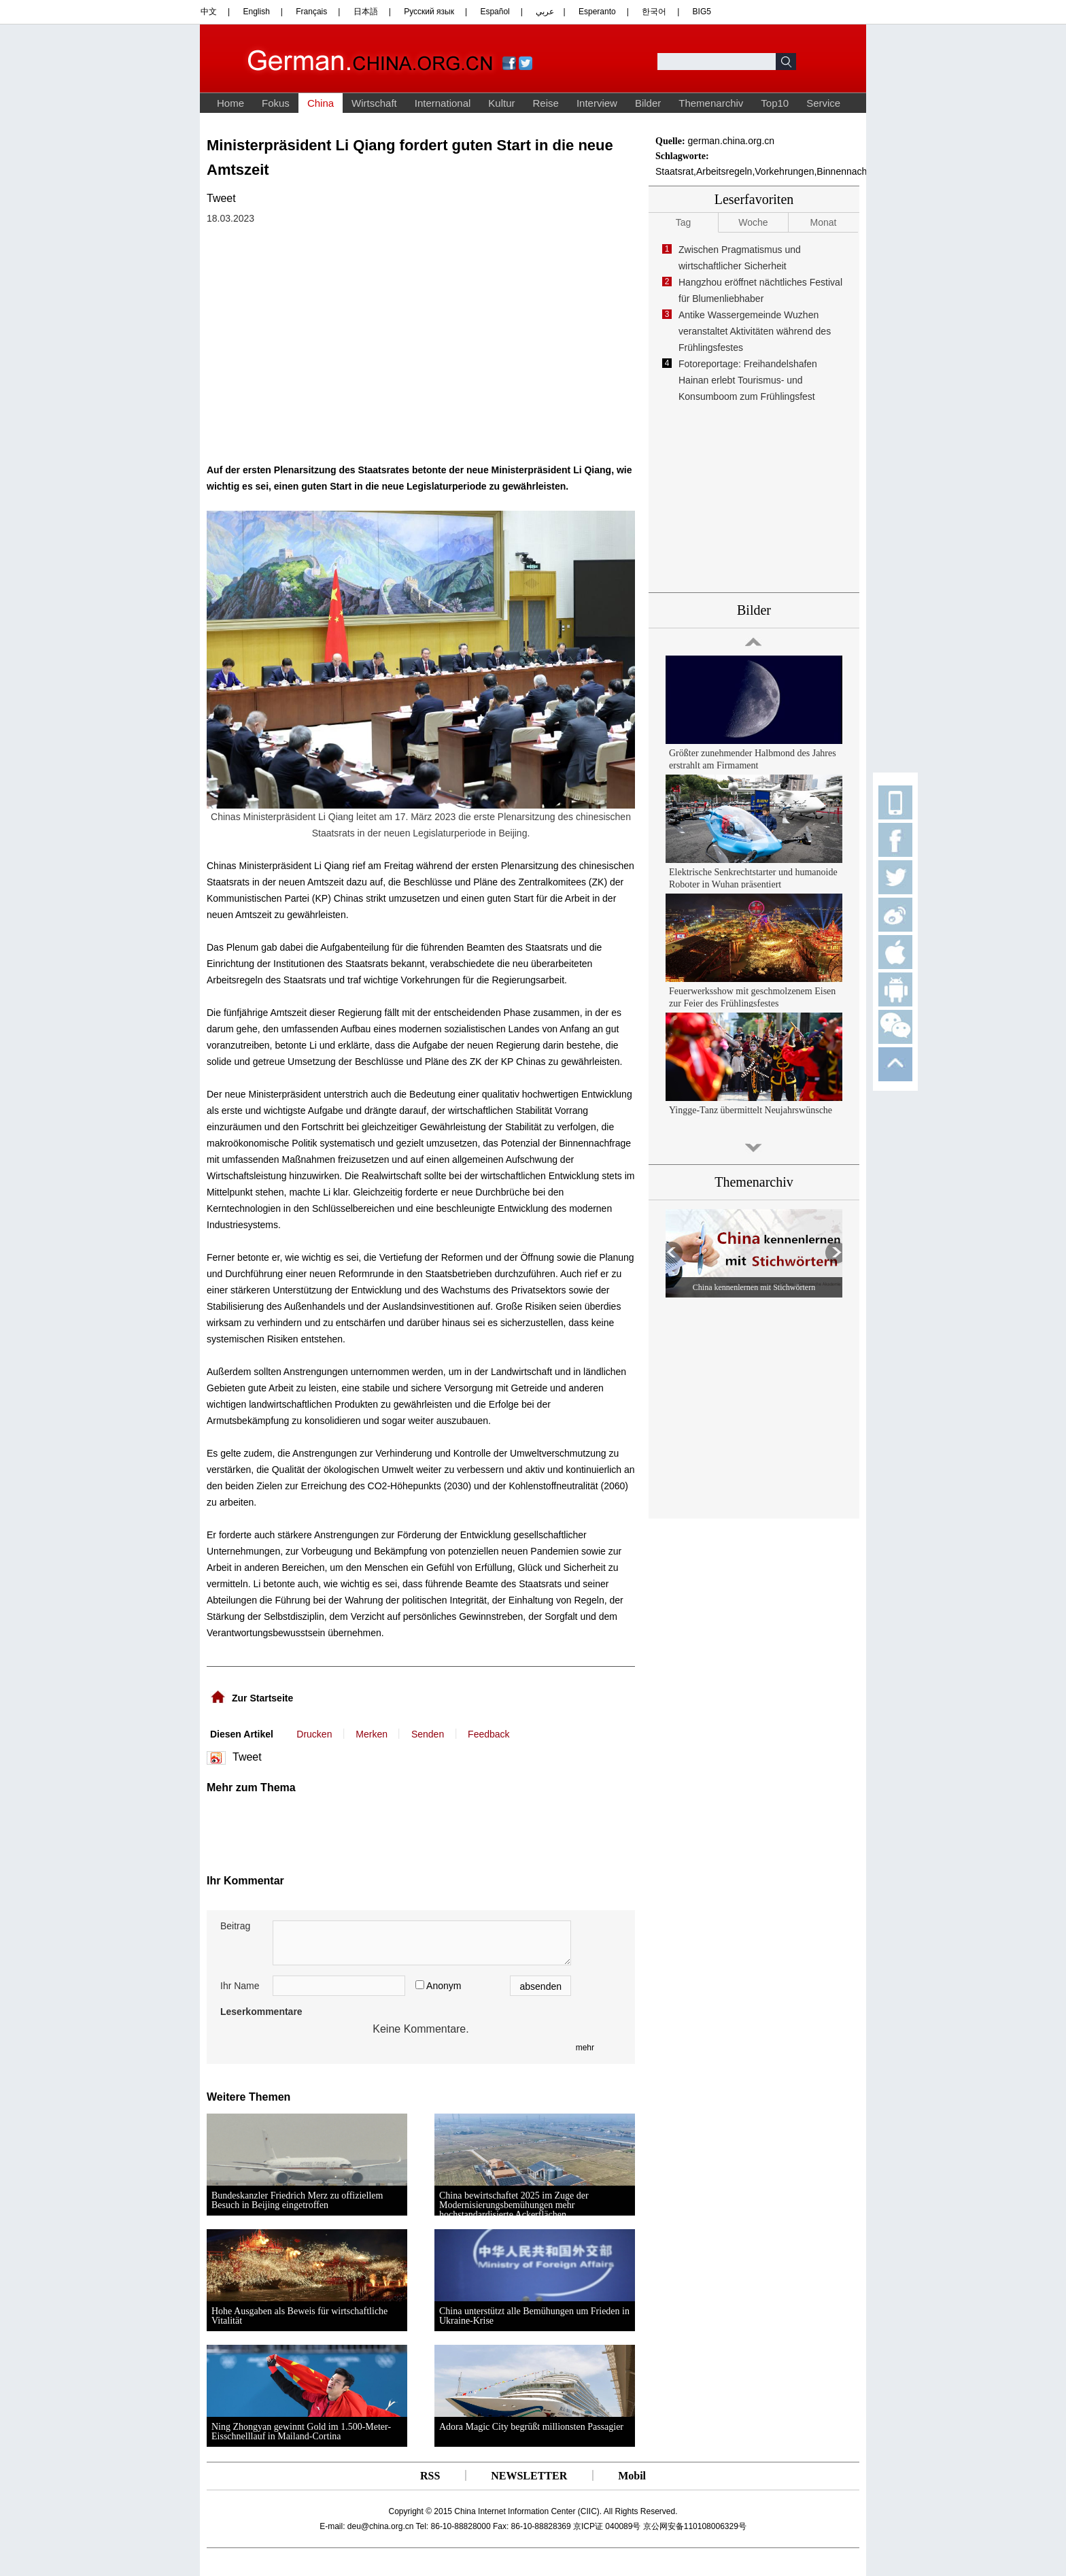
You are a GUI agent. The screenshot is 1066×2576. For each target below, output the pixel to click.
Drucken (314, 1734)
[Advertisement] (341, 1828)
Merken (372, 1734)
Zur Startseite (262, 1698)
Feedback (488, 1734)
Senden (427, 1734)
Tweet (221, 198)
